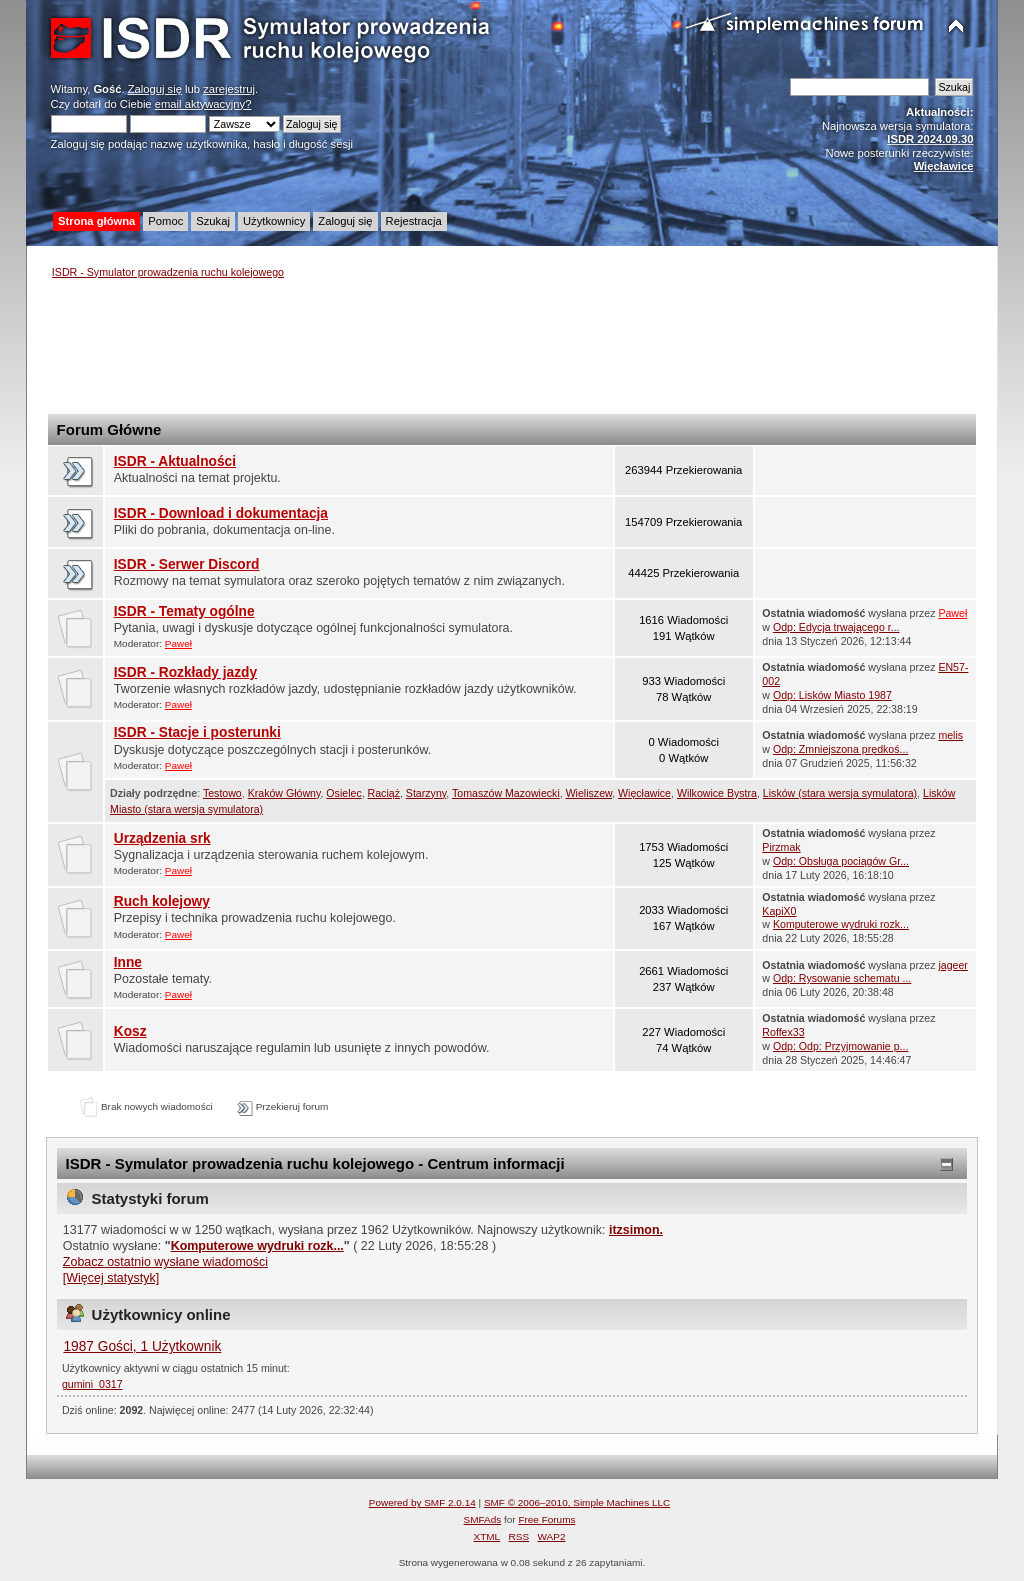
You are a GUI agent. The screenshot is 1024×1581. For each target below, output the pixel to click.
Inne (128, 962)
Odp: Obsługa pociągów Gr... (841, 861)
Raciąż (384, 793)
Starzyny (426, 793)
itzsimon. (636, 1230)
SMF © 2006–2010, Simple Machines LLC (577, 1502)
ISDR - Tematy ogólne (184, 611)
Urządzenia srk (162, 838)
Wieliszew (589, 793)
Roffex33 (783, 1032)
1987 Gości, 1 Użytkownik (142, 1346)
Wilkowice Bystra (717, 793)
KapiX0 (779, 911)
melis (950, 735)
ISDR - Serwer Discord (187, 564)
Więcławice (644, 793)
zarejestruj (229, 89)
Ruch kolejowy (162, 901)
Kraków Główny (284, 793)
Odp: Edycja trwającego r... (836, 627)
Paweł (178, 643)
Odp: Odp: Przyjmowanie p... (840, 1046)
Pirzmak (781, 847)
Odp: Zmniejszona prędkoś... (840, 749)
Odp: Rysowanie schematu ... (842, 978)
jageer (952, 965)
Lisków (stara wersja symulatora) (840, 793)
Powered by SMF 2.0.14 (422, 1502)
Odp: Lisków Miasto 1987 (832, 695)
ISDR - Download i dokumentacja (221, 513)
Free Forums (546, 1519)
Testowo (222, 793)
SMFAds (483, 1519)
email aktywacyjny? (203, 104)
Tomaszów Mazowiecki (506, 793)
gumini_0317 (92, 1384)
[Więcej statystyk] (111, 1278)
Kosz (130, 1031)
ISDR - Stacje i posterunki (197, 732)
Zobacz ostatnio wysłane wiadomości (165, 1262)
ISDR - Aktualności (175, 461)
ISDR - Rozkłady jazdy (185, 672)
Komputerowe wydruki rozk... (841, 924)
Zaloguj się (155, 89)
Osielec (343, 793)
